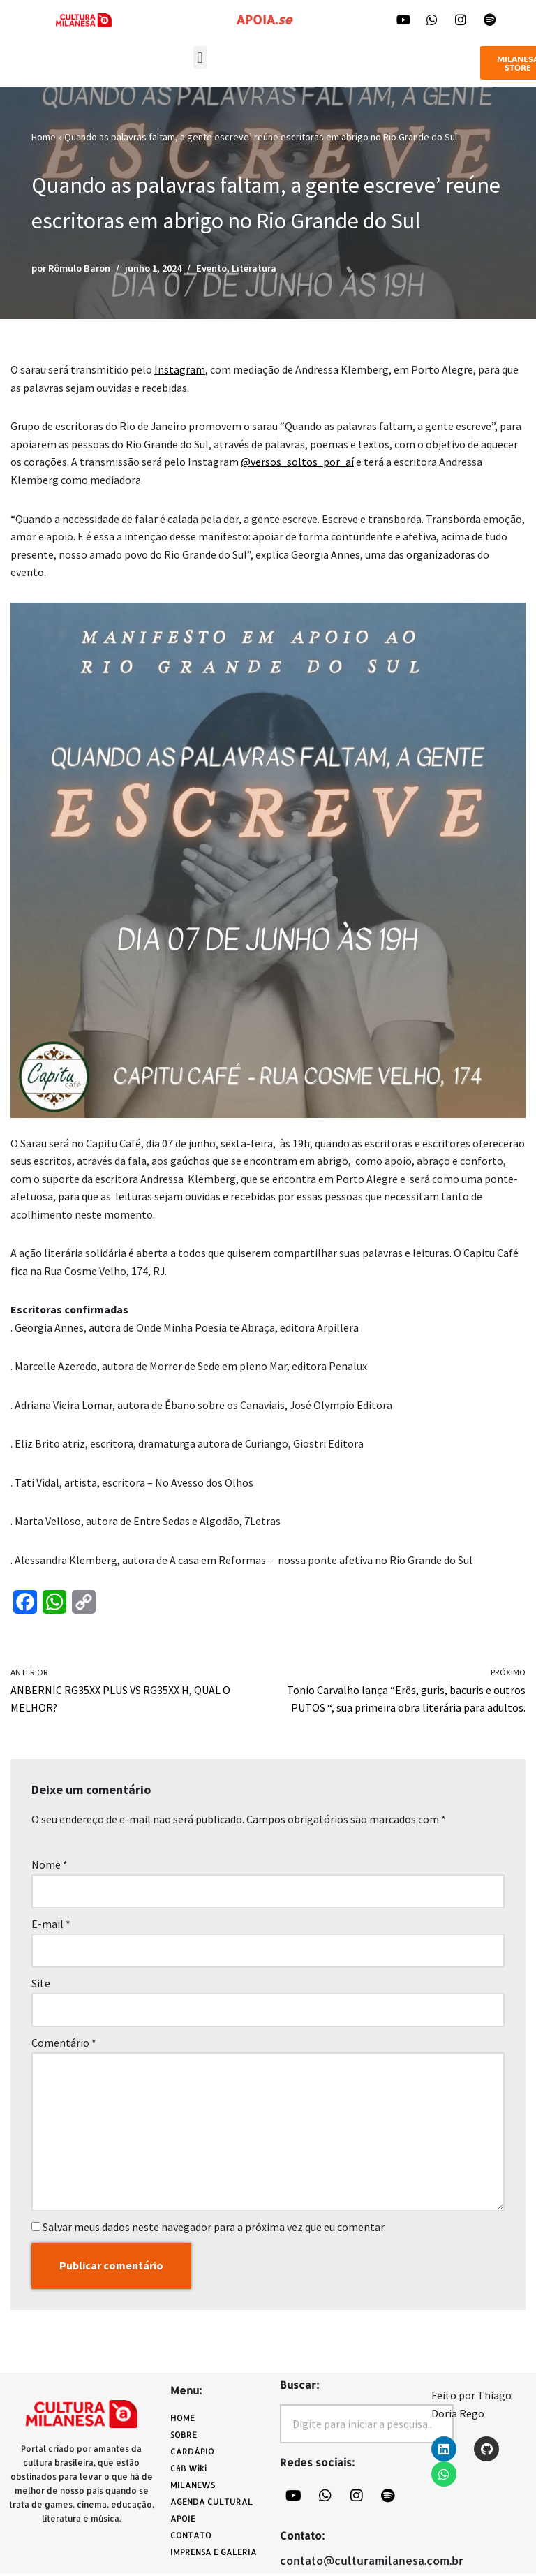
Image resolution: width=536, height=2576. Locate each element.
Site (40, 1985)
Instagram (179, 370)
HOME (182, 2420)
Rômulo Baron (79, 268)
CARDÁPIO (195, 2454)
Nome (49, 1867)
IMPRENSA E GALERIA (213, 2554)
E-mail (50, 1926)
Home (43, 137)
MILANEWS (196, 2488)
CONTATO (190, 2538)
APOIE (182, 2521)
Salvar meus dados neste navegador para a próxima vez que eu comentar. (214, 2229)
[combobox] (367, 2426)
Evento (211, 268)
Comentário (63, 2045)
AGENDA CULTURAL (211, 2504)
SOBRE (183, 2437)
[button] (200, 57)
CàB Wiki (188, 2471)
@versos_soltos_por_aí (297, 462)
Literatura (254, 268)
